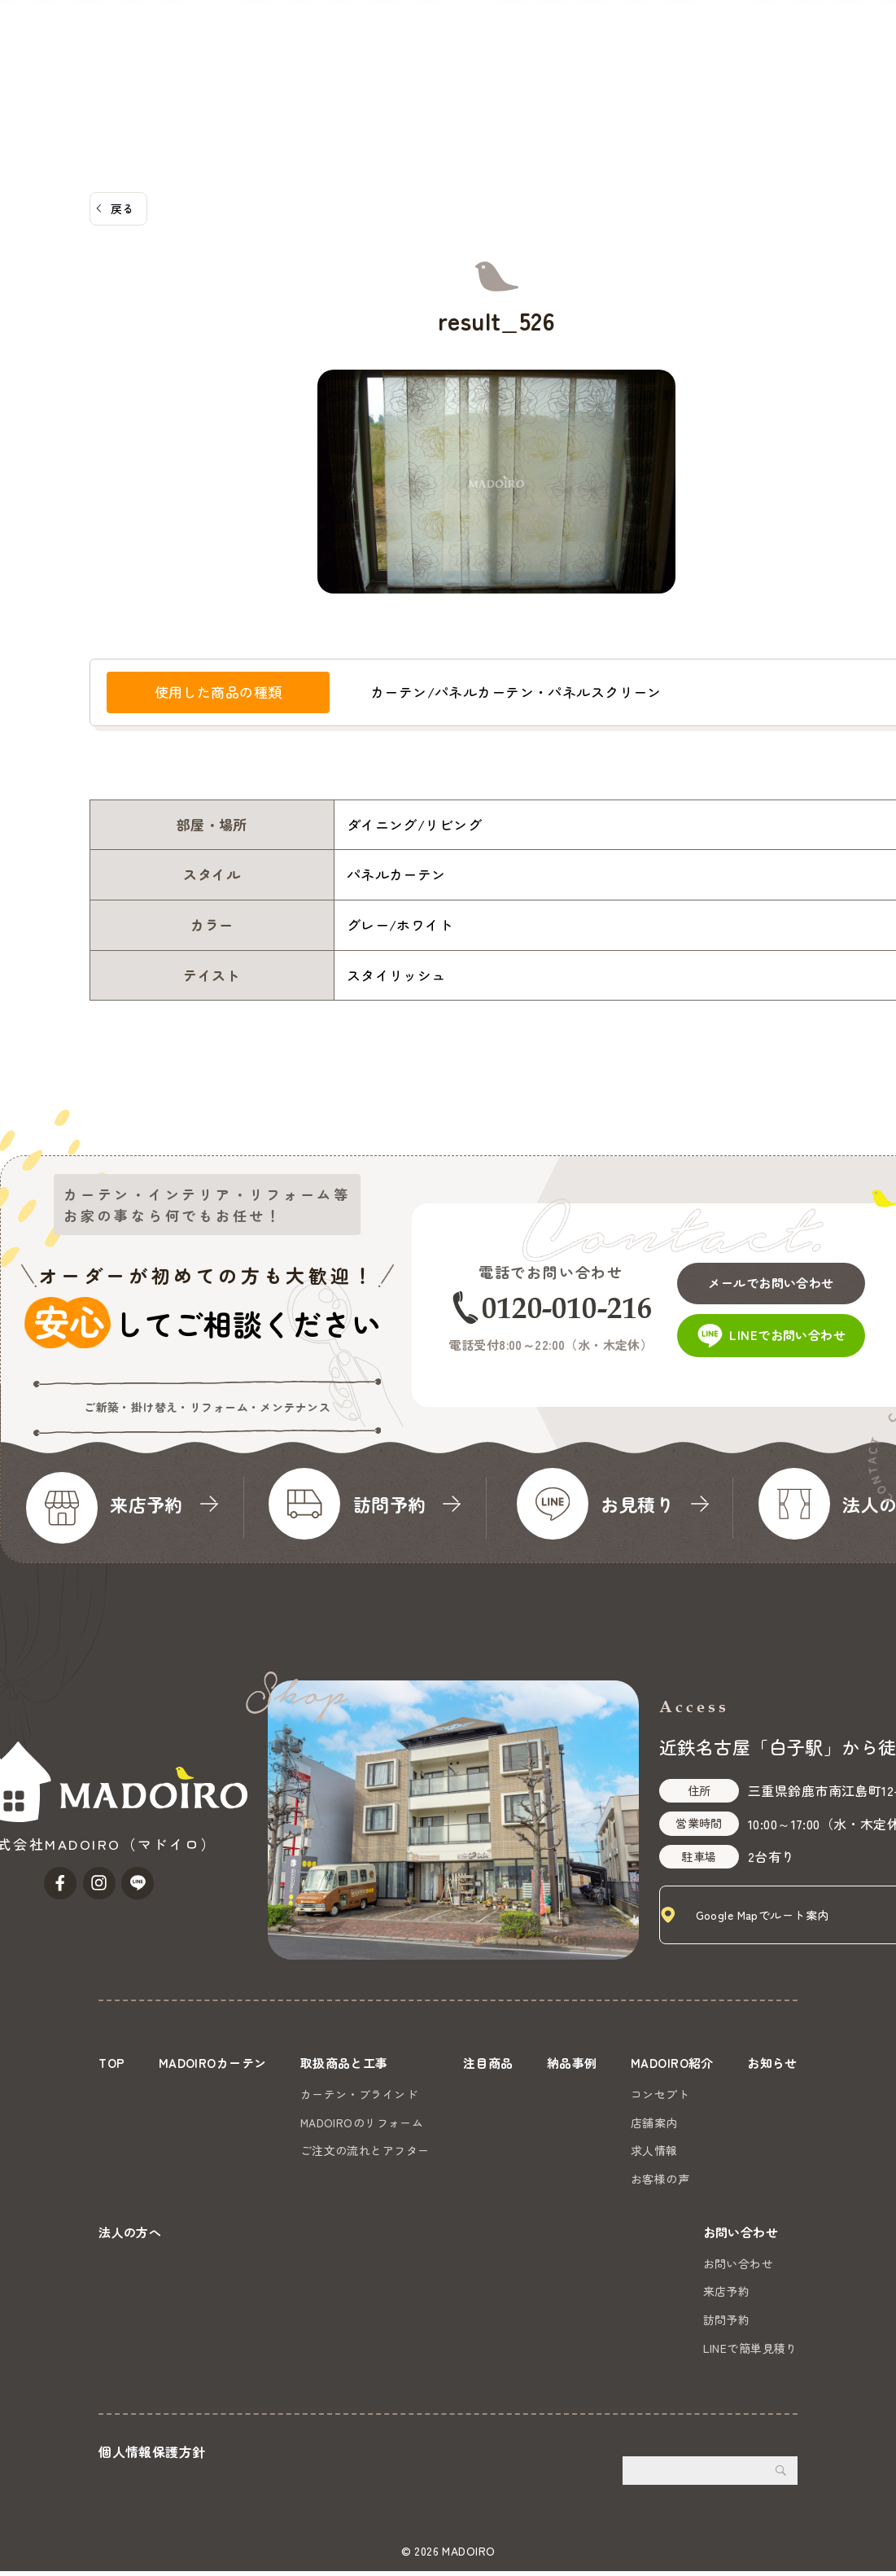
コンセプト (656, 2093)
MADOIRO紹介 (553, 74)
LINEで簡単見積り (750, 2353)
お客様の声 (656, 2178)
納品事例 (466, 74)
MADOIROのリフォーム (362, 2122)
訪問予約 (726, 2324)
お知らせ (644, 74)
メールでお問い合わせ (778, 1277)
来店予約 (726, 2296)
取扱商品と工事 (302, 74)
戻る (122, 208)
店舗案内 (650, 2122)
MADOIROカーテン (182, 74)
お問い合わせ (837, 55)
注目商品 (396, 74)
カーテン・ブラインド (358, 2093)
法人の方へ (720, 74)
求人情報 (650, 2149)
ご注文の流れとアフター (365, 2149)
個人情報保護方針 (151, 2456)
